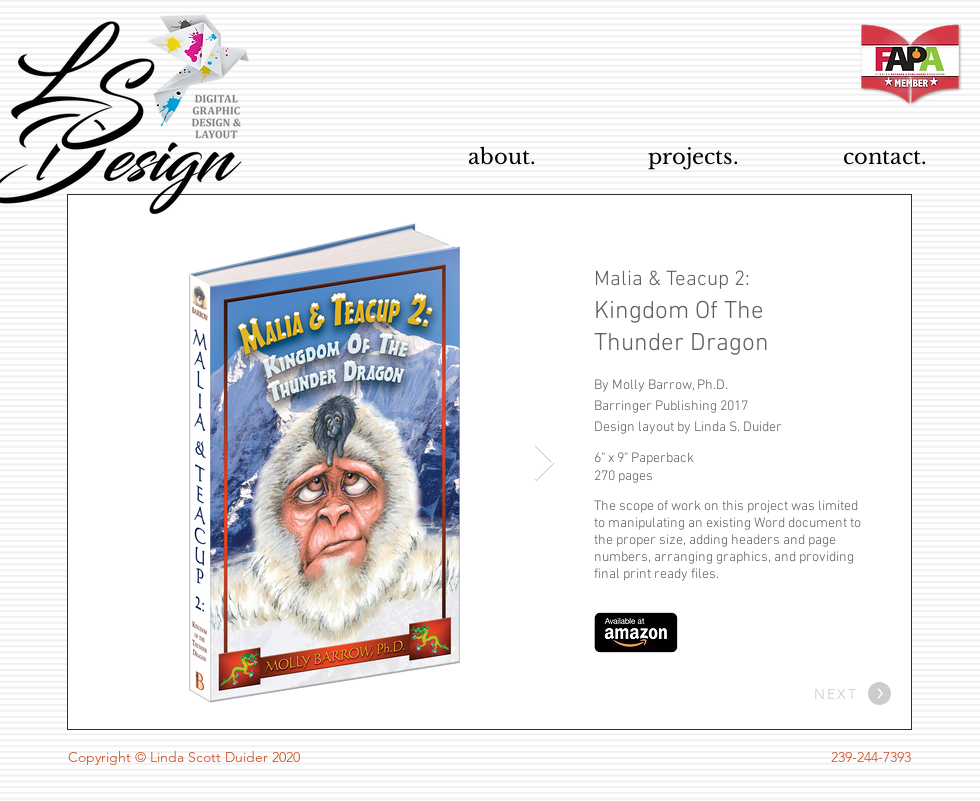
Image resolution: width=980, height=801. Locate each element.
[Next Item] (544, 463)
